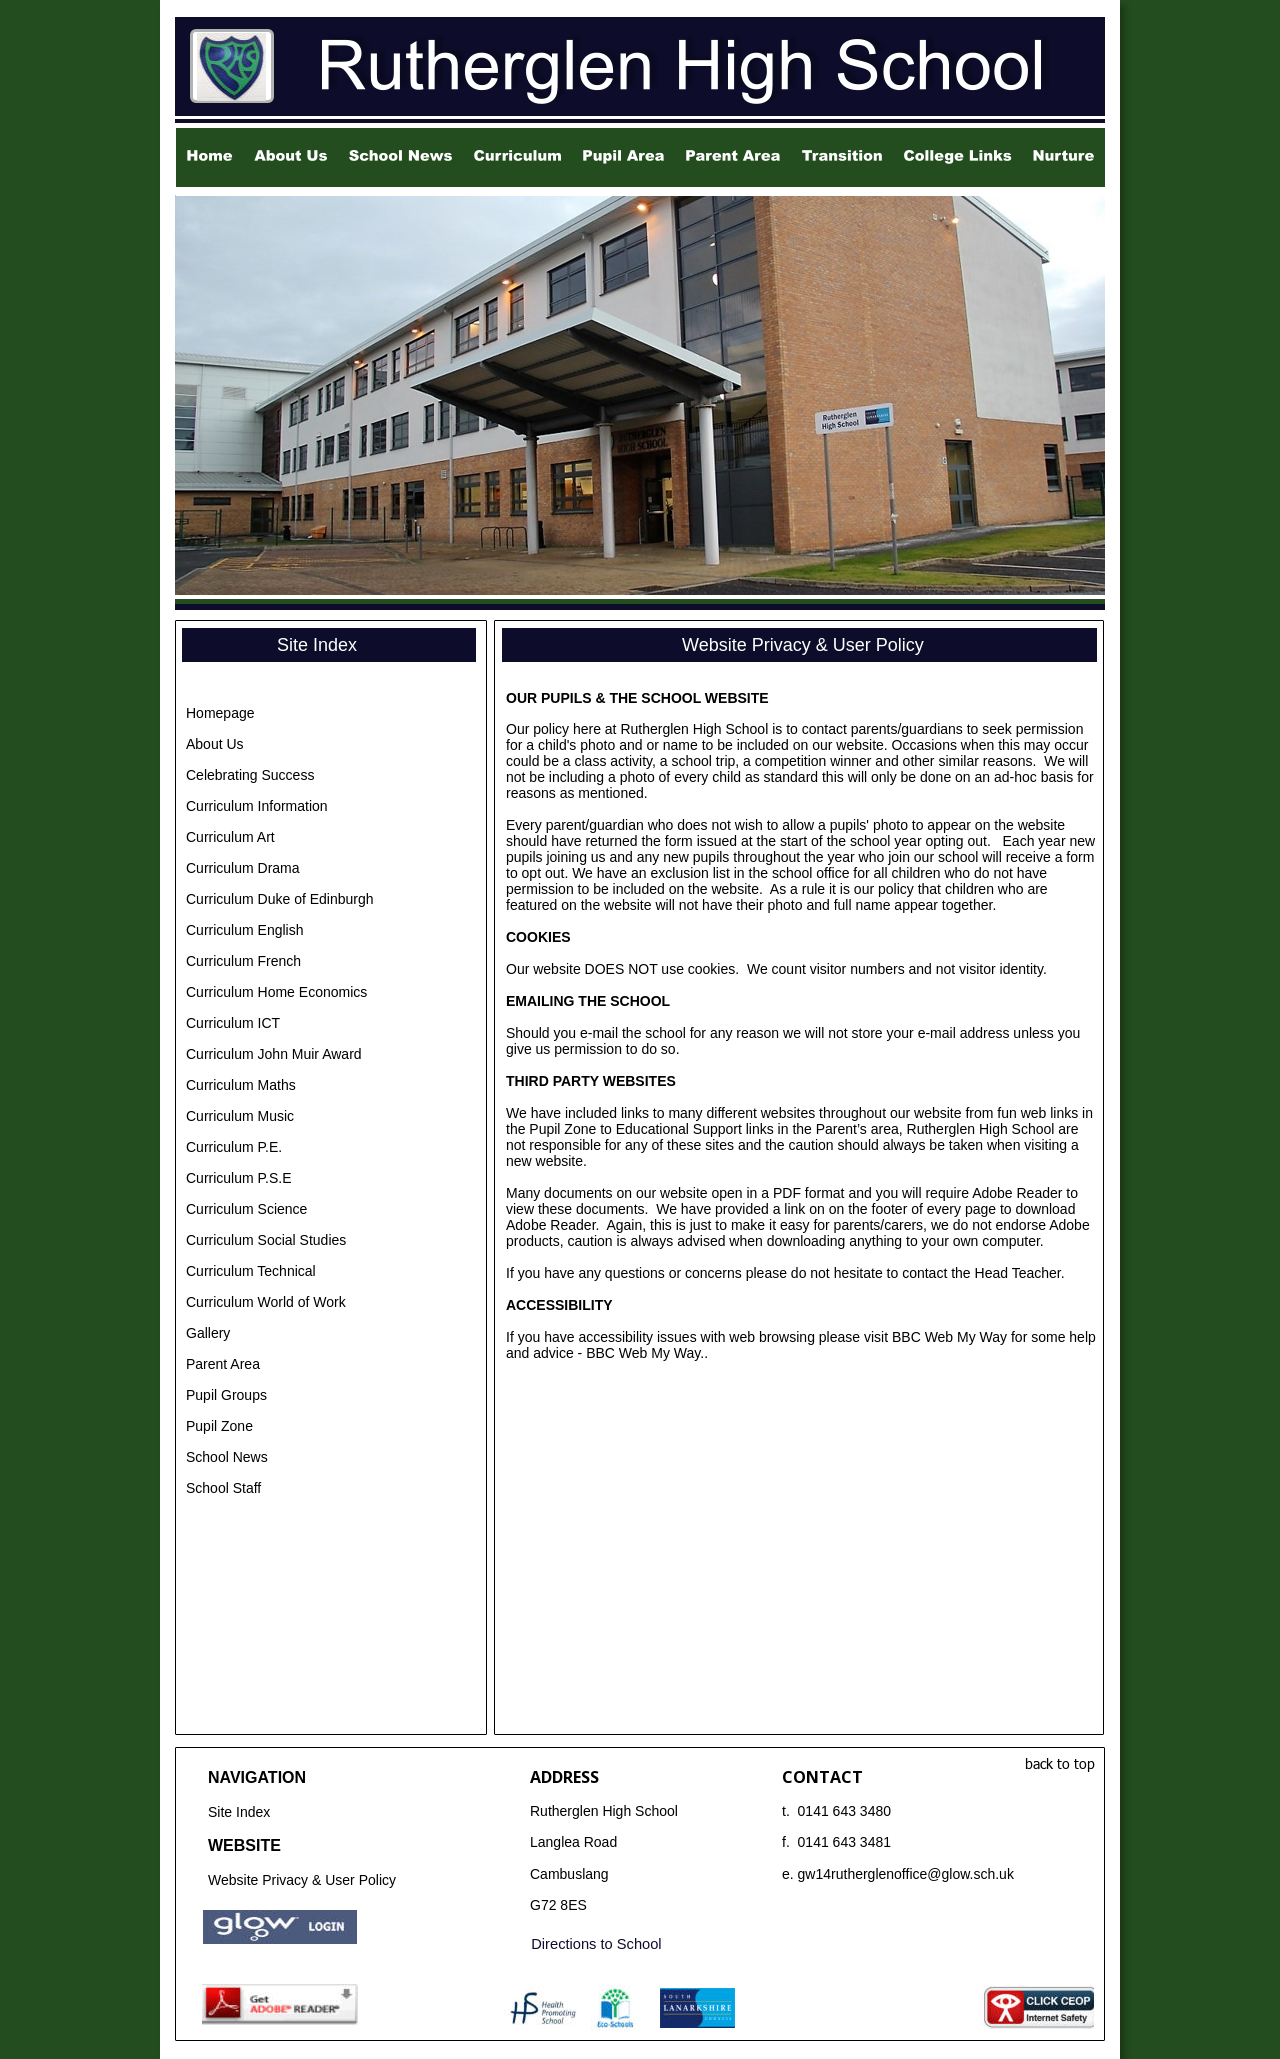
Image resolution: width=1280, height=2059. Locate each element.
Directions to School (596, 1944)
